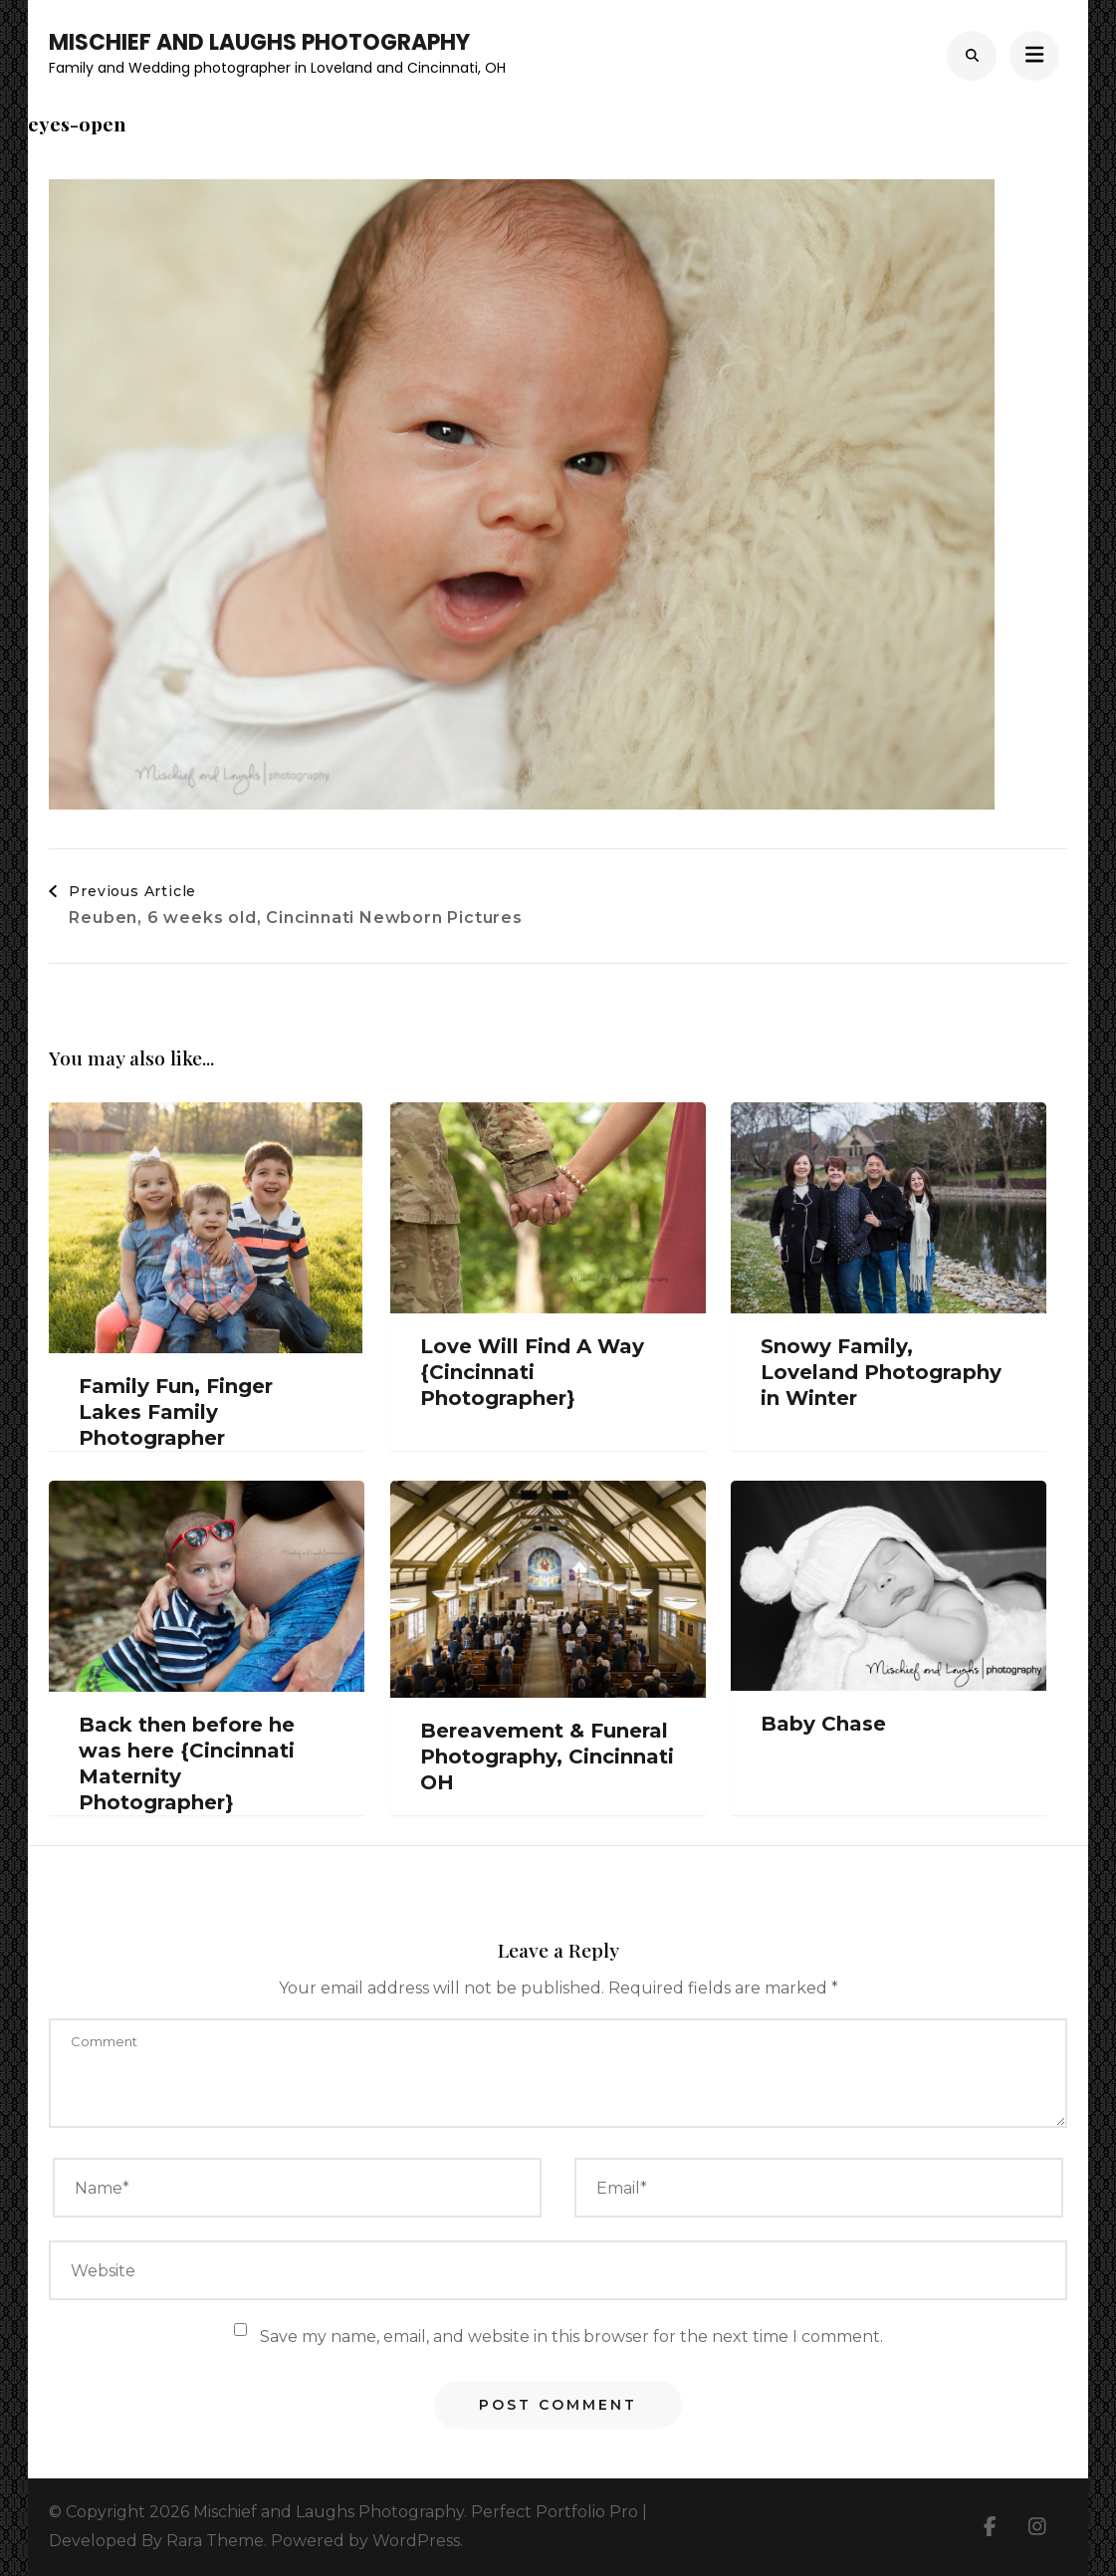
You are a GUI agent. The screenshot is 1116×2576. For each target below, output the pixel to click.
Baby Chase (823, 1724)
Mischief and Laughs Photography (259, 42)
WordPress (416, 2540)
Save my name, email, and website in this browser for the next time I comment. (571, 2336)
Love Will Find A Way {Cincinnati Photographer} (532, 1372)
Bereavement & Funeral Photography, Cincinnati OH (547, 1756)
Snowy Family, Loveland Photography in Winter (881, 1372)
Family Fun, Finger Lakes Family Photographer (176, 1412)
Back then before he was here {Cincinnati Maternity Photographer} (187, 1763)
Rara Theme (215, 2540)
